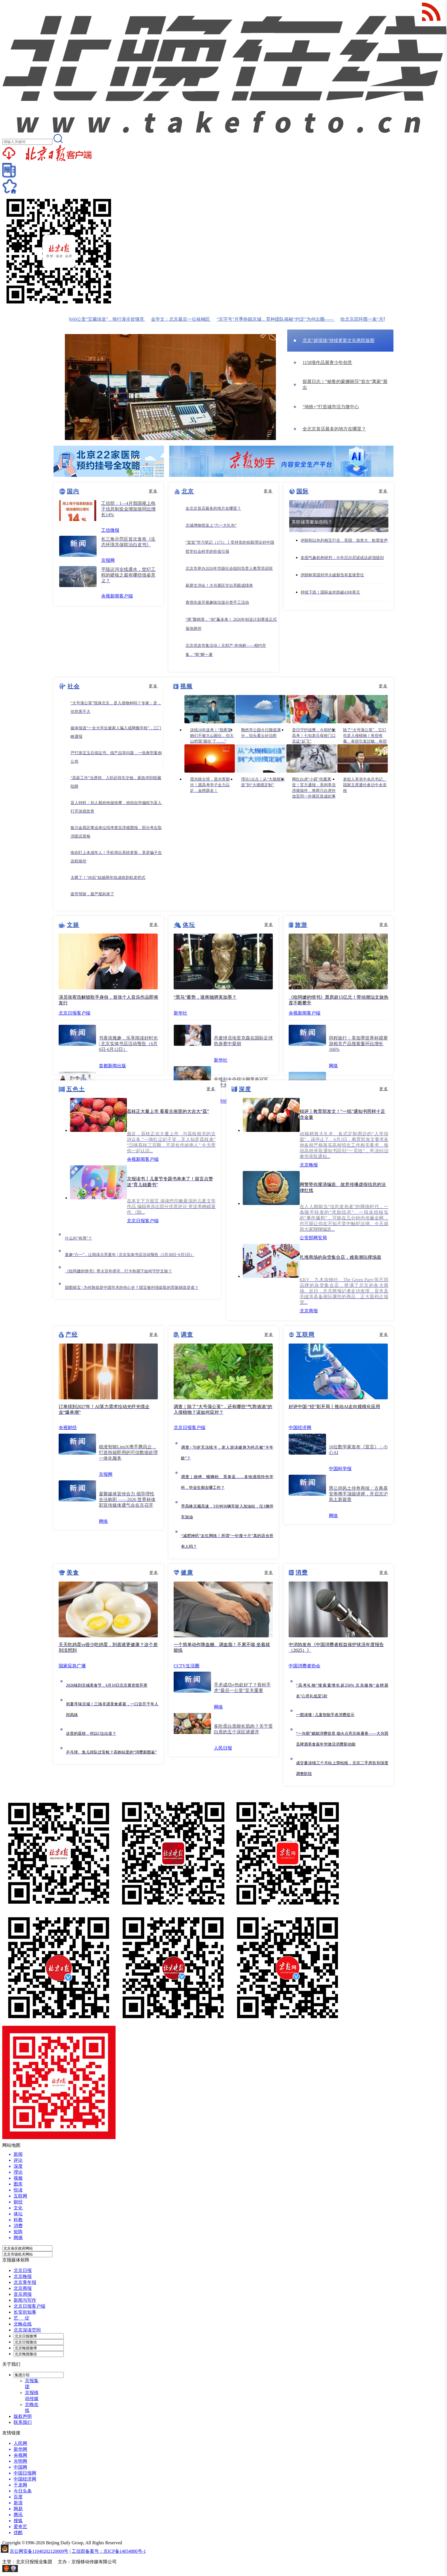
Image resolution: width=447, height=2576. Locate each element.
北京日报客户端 (29, 2306)
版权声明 (23, 2416)
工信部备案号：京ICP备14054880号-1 (109, 2551)
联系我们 (23, 2422)
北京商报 (23, 2288)
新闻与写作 (25, 2300)
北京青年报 (25, 2282)
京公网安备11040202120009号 (39, 2551)
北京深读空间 (27, 2330)
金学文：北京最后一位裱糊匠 (187, 319)
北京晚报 (23, 2276)
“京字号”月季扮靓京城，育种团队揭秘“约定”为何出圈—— (281, 319)
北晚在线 (23, 2324)
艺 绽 (21, 2318)
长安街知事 (25, 2312)
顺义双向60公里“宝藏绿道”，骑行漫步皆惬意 (105, 319)
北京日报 (23, 2270)
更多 (153, 491)
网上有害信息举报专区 (41, 2570)
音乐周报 (23, 2294)
